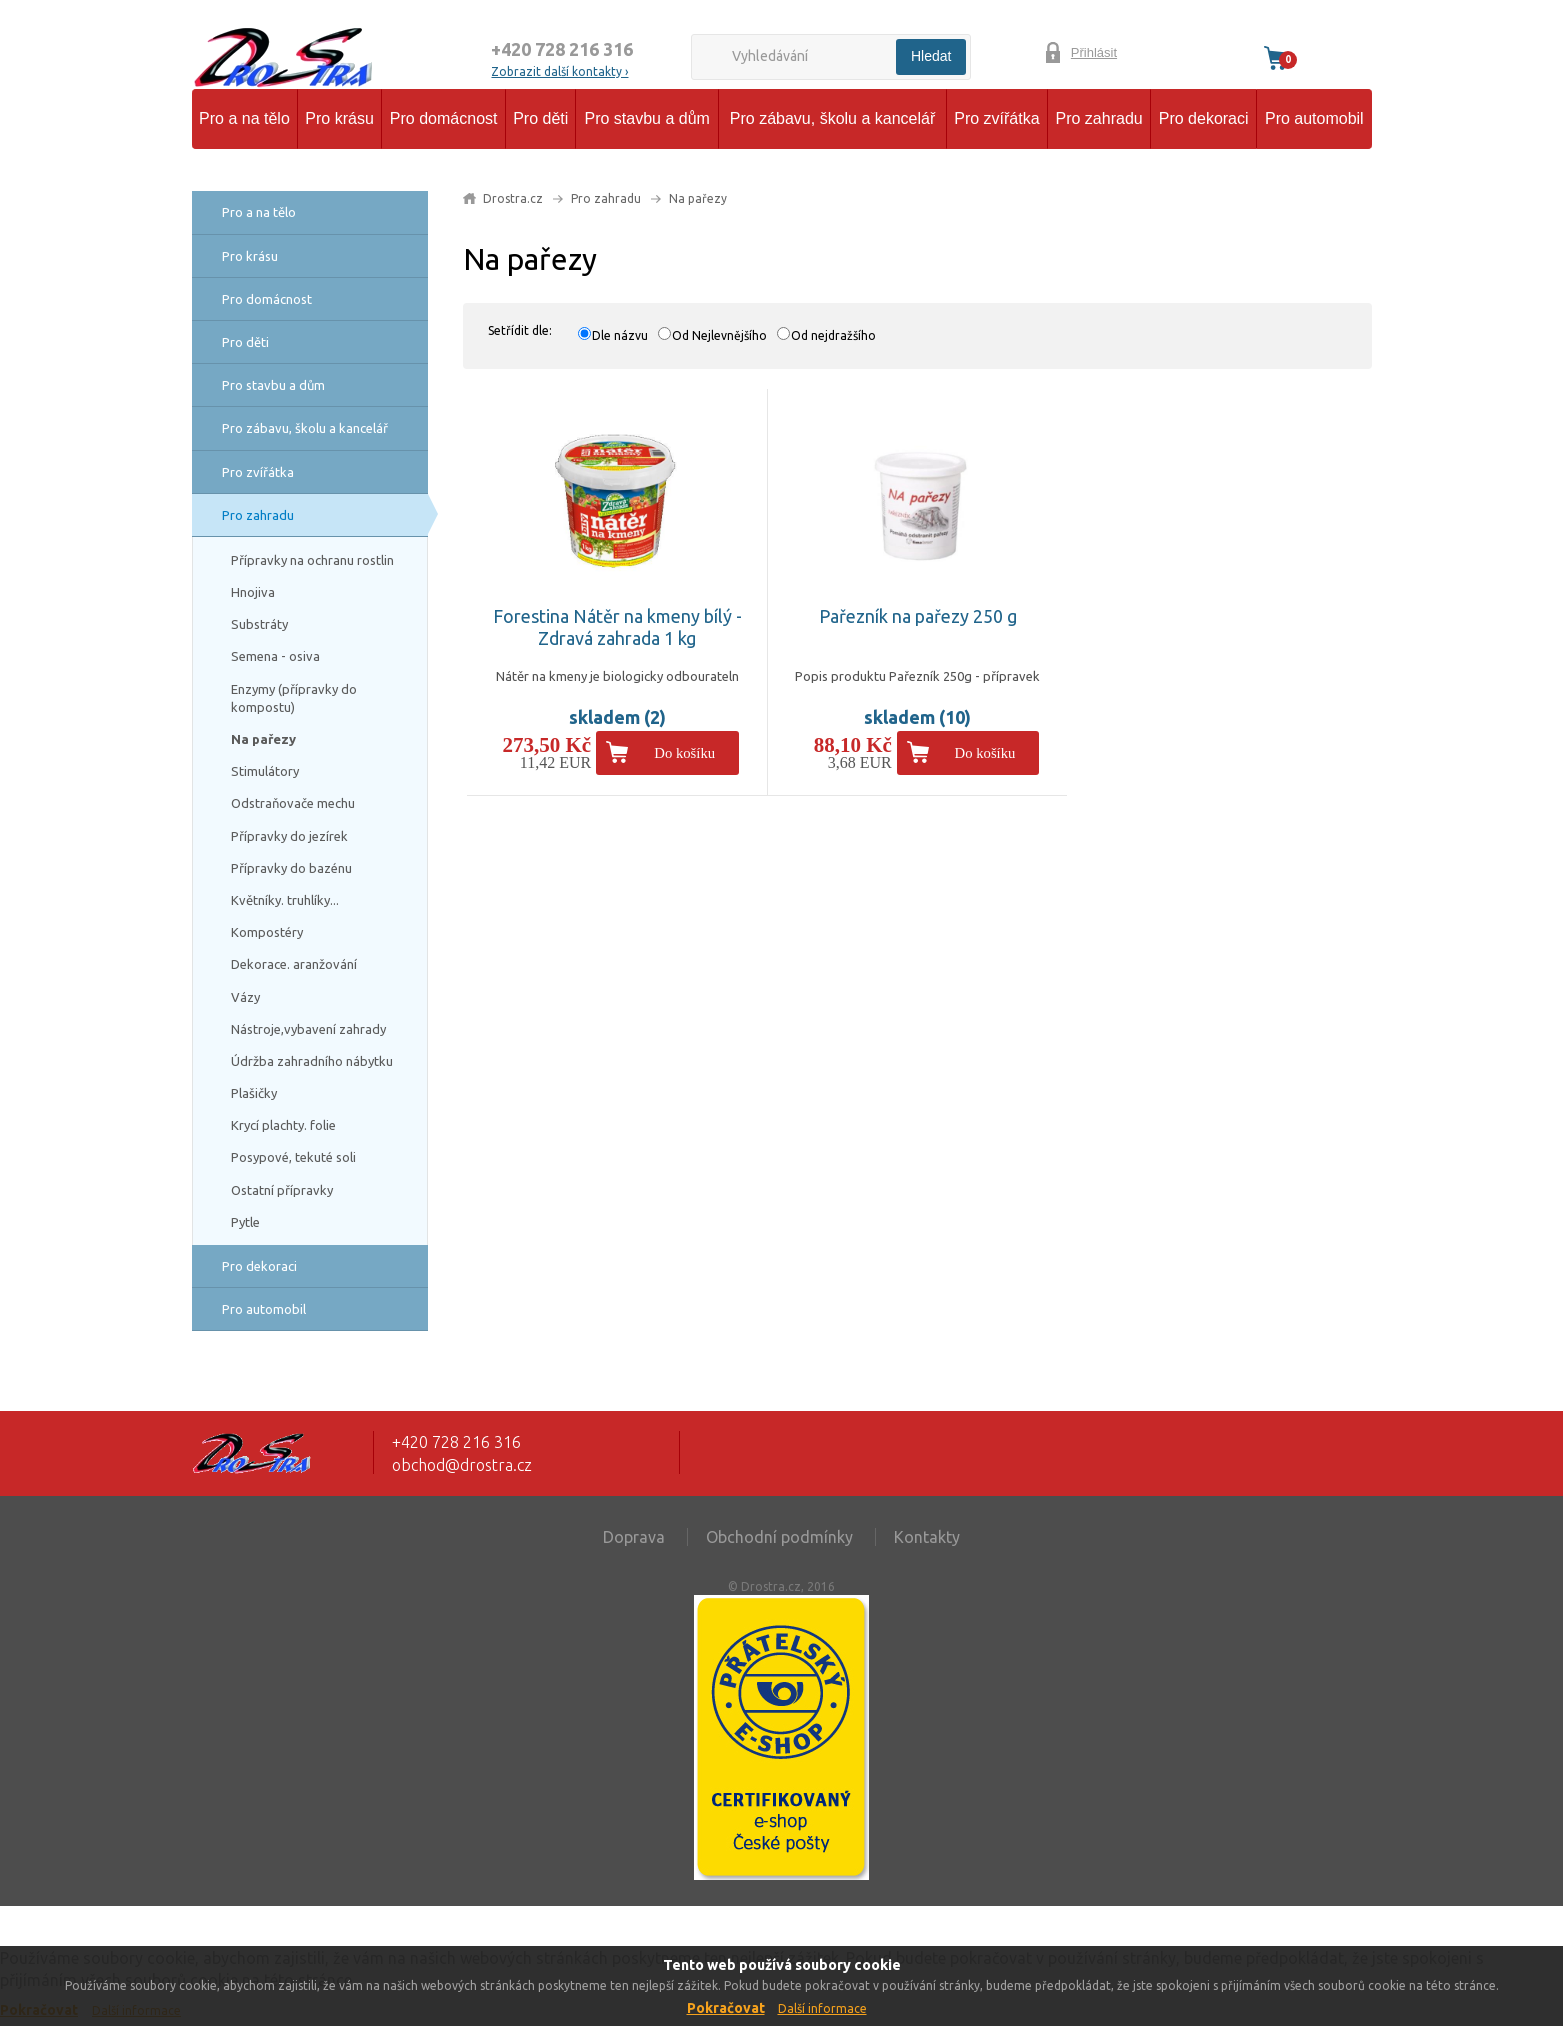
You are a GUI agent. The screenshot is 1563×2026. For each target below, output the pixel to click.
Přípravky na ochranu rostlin (312, 560)
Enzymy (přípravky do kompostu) (294, 698)
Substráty (259, 624)
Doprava (634, 1537)
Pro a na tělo (244, 118)
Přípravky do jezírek (289, 836)
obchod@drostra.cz (462, 1465)
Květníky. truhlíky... (285, 900)
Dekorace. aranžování (294, 964)
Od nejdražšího (833, 335)
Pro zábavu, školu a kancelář (832, 118)
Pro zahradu (1099, 118)
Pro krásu (339, 118)
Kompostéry (267, 932)
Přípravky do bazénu (291, 868)
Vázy (245, 997)
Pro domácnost (444, 118)
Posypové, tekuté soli (293, 1157)
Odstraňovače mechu (293, 803)
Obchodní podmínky (779, 1537)
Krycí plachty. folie (283, 1125)
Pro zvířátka (996, 118)
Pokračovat (726, 2008)
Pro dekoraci (1204, 118)
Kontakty (927, 1537)
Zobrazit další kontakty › (559, 71)
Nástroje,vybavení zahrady (308, 1029)
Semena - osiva (275, 656)
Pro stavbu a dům (646, 118)
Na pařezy (263, 739)
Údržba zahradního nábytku (312, 1061)
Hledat (931, 56)
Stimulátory (265, 771)
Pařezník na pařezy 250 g (918, 616)
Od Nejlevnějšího (719, 335)
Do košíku (684, 753)
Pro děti (540, 118)
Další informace (822, 2008)
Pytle (245, 1222)
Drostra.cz (513, 198)
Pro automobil (1314, 118)
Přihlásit (1094, 52)
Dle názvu (620, 335)
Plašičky (254, 1093)
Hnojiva (253, 592)
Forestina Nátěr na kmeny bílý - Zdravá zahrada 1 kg (617, 627)
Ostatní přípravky (282, 1190)
